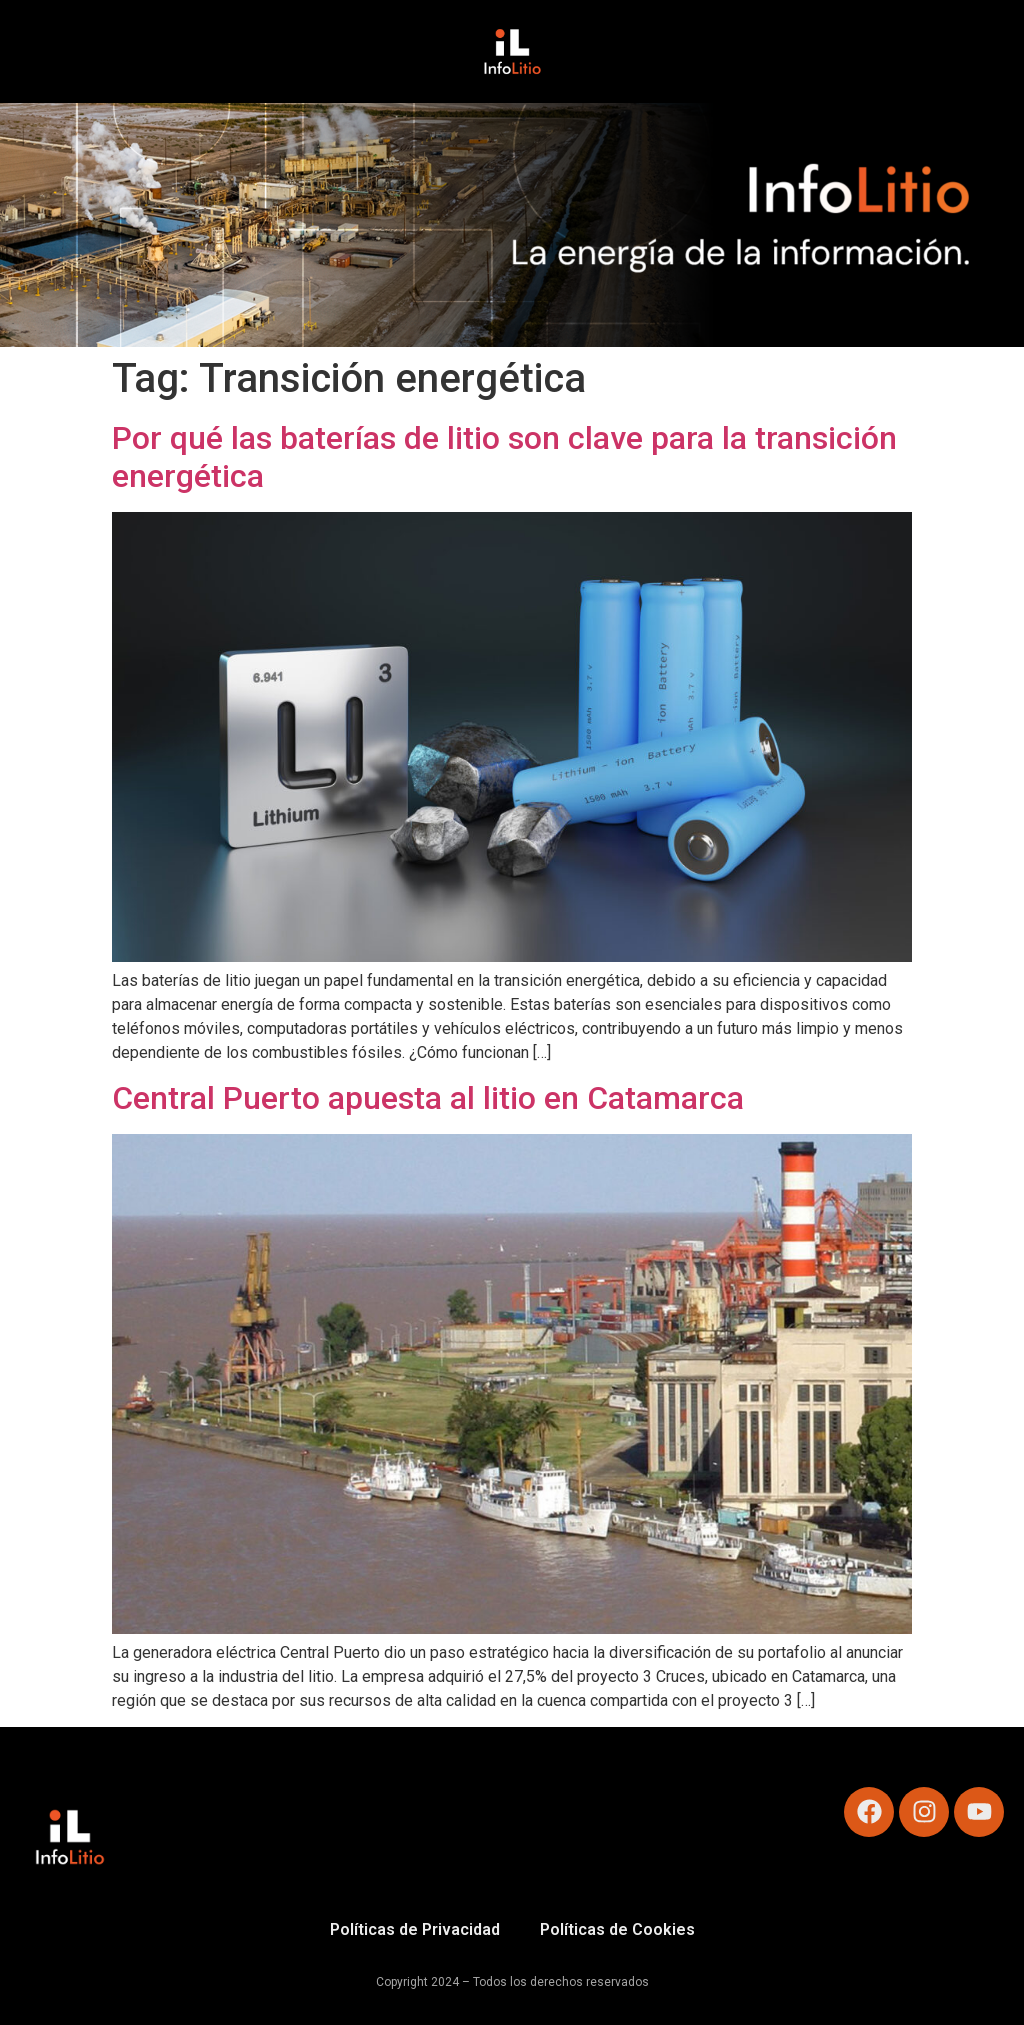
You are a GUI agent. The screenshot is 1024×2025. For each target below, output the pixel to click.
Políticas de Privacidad (415, 1929)
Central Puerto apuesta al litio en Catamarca (428, 1098)
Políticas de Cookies (617, 1929)
